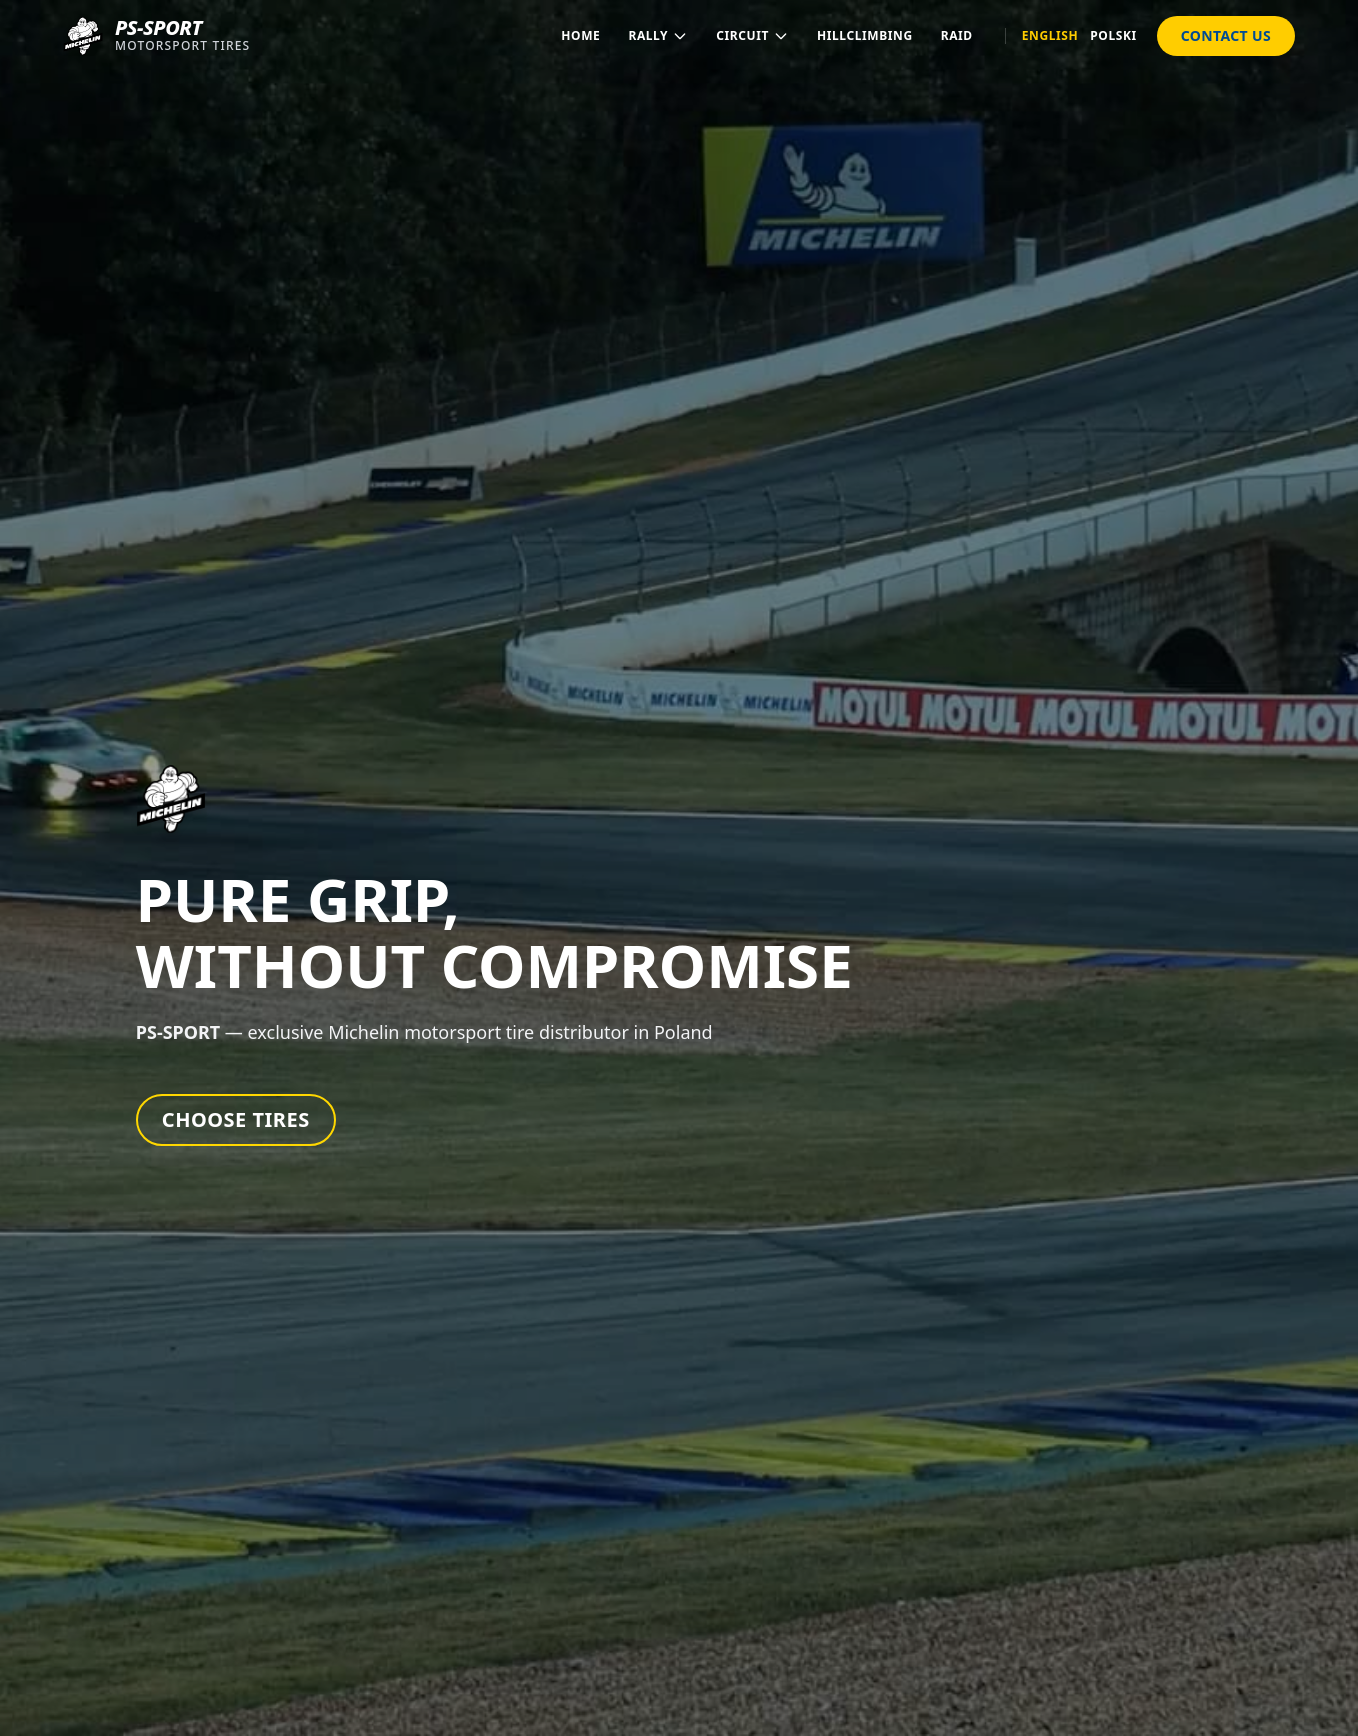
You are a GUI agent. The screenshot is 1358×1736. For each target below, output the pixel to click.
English (1050, 36)
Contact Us (1226, 35)
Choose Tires (236, 1119)
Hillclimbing (865, 35)
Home (580, 35)
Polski (1113, 36)
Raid (957, 35)
